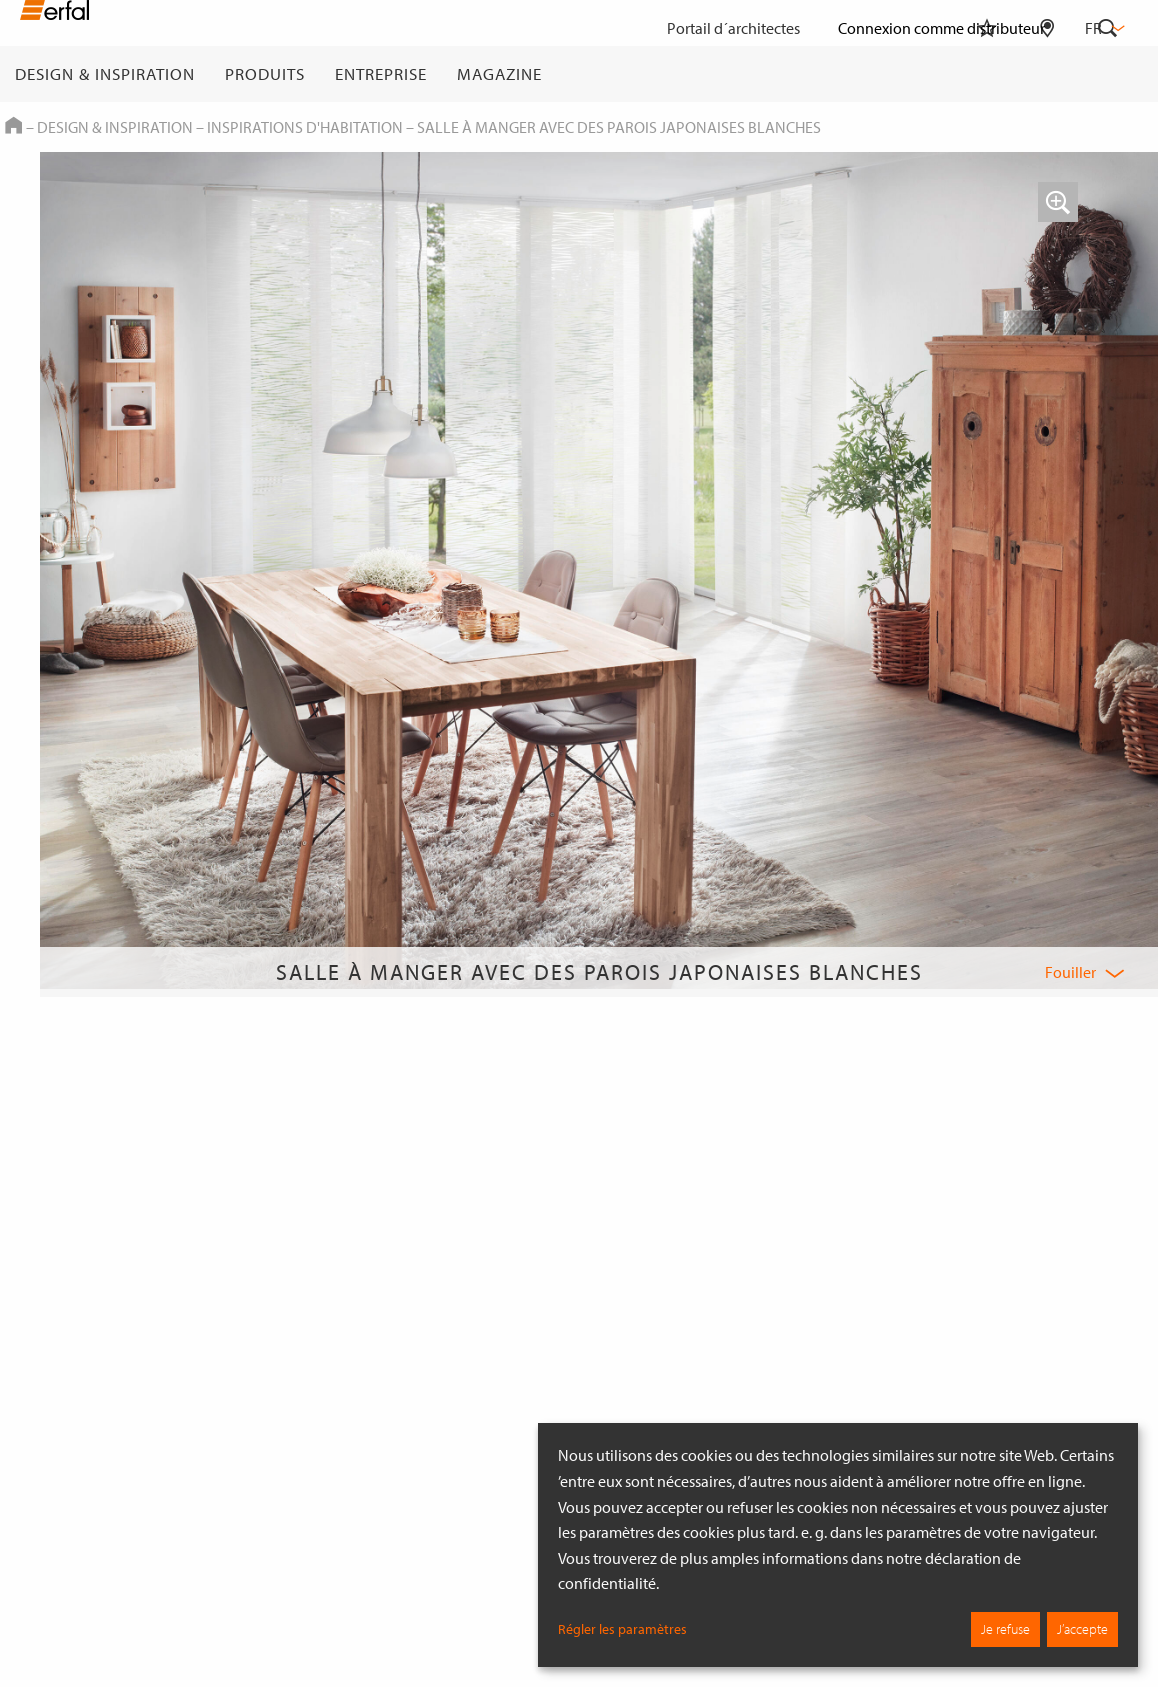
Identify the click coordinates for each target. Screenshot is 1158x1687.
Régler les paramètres (622, 1629)
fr (1103, 28)
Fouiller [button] (1070, 972)
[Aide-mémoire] (987, 74)
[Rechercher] (1108, 74)
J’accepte (1082, 1629)
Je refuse (1005, 1629)
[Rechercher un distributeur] (1047, 74)
